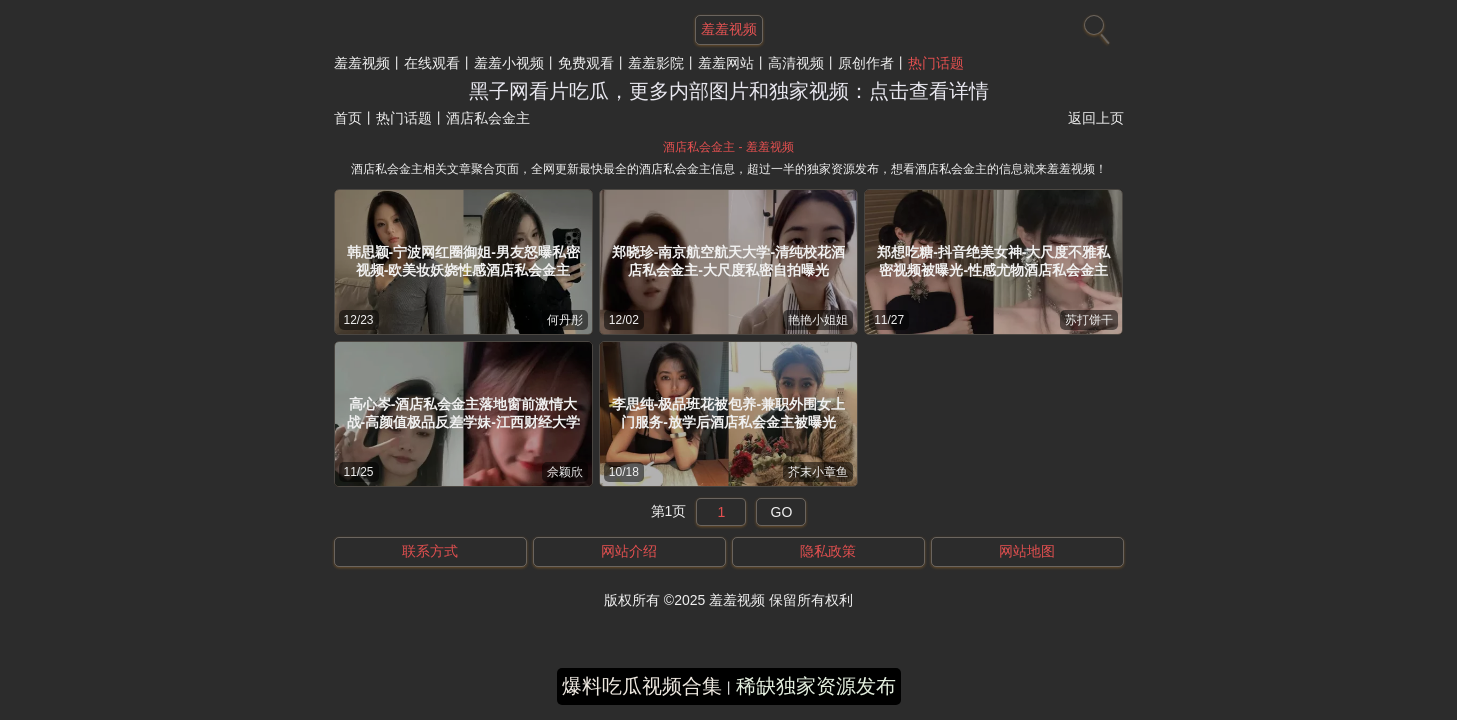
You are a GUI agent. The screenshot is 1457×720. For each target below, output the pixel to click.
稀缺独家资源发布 (816, 686)
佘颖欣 (565, 472)
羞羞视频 (362, 63)
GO (782, 512)
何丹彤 (565, 320)
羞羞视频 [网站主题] (729, 29)
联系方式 (430, 551)
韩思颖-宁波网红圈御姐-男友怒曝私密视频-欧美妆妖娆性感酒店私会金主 (463, 261)
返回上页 (1096, 118)
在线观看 (432, 63)
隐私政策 (828, 551)
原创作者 (866, 63)
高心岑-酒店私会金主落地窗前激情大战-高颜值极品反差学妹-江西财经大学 (463, 413)
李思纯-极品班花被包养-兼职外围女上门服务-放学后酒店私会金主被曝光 (728, 413)
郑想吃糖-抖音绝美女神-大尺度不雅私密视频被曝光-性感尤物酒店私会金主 (993, 261)
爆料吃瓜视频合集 (642, 686)
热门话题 (936, 63)
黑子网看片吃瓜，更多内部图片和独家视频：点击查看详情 (729, 91)
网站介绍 (629, 551)
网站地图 (1027, 551)
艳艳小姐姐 (818, 320)
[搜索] (1094, 25)
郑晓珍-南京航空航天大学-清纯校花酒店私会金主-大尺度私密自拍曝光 (728, 261)
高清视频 (796, 63)
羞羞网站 (726, 63)
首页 (348, 118)
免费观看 (586, 63)
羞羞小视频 (509, 63)
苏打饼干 (1089, 320)
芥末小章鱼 (818, 472)
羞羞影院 (656, 63)
